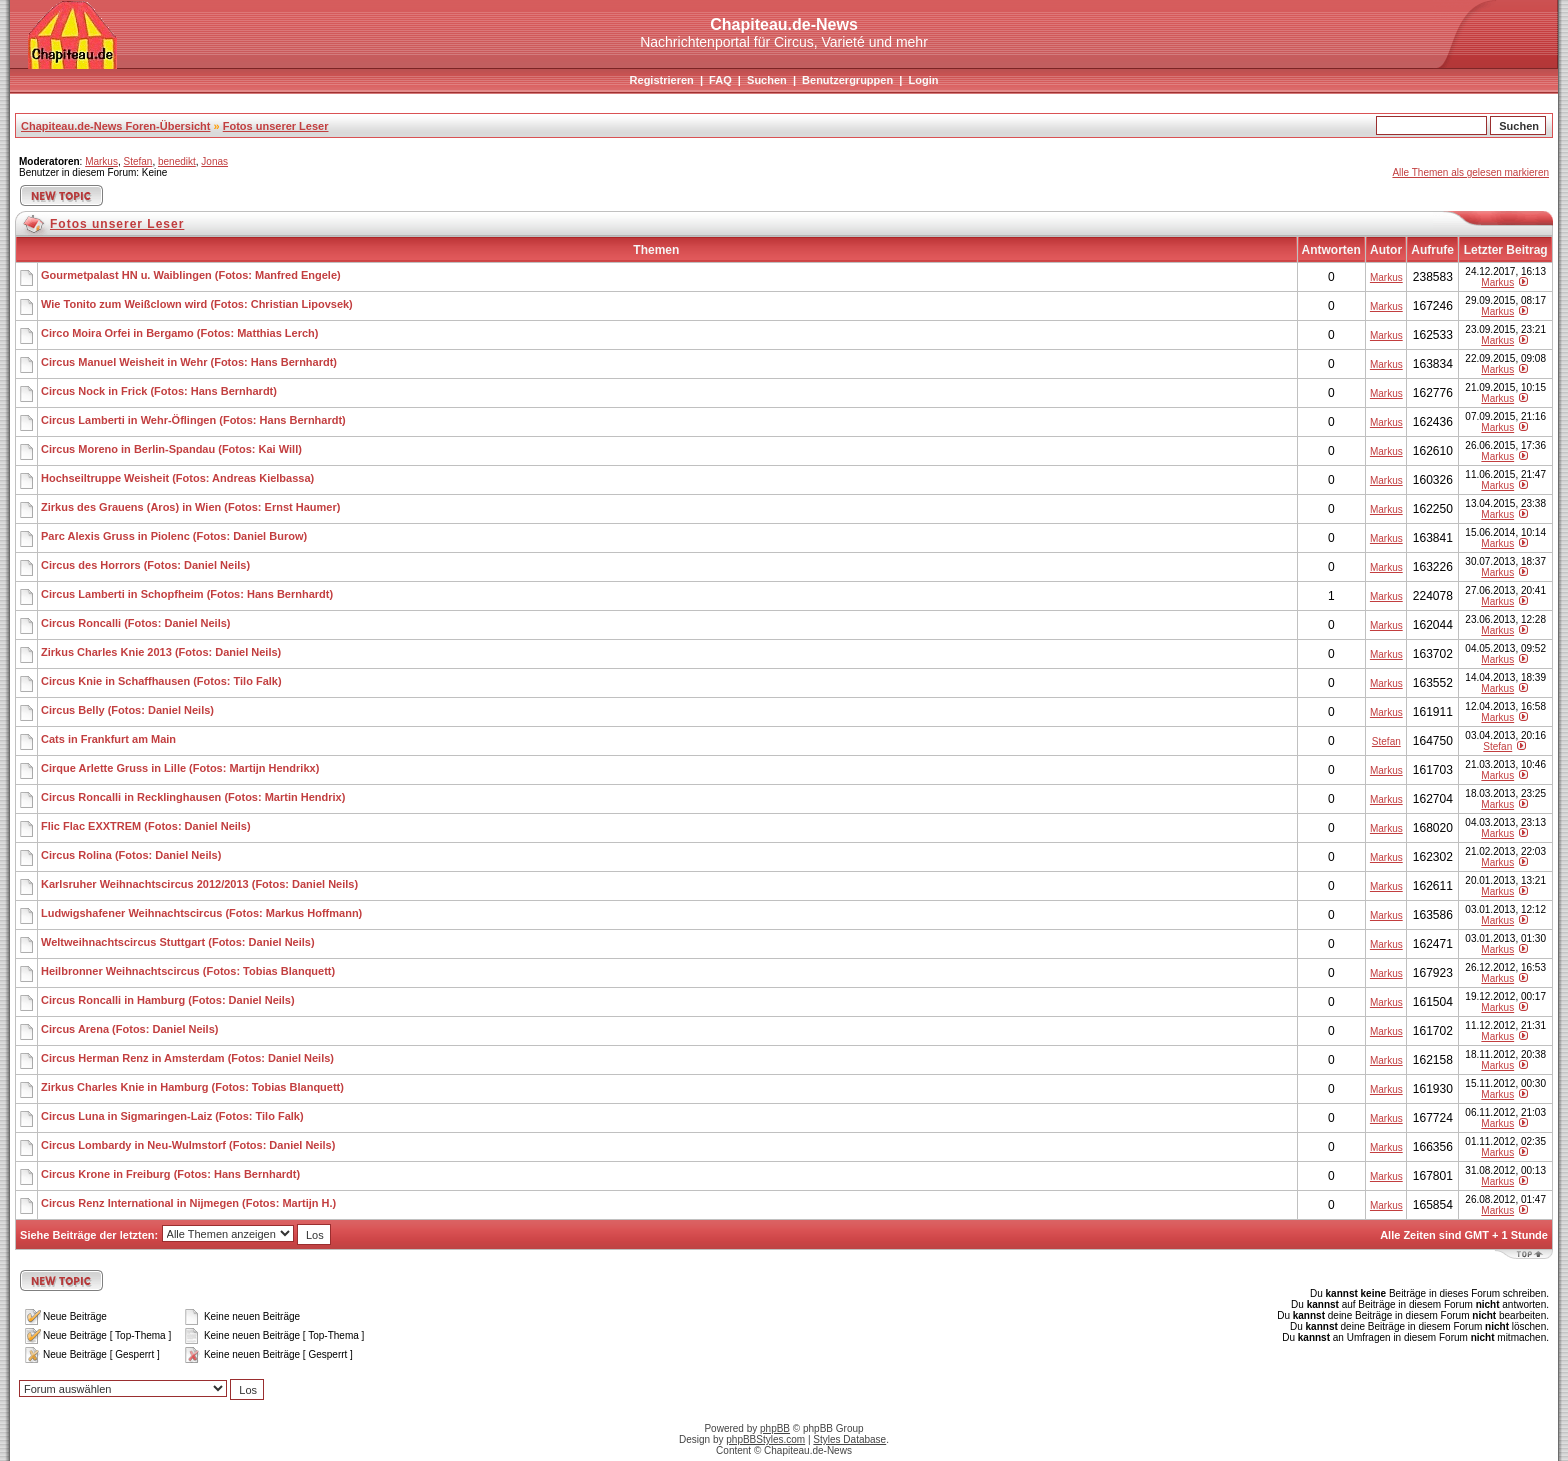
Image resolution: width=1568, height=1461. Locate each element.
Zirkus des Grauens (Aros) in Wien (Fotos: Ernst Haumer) (190, 507)
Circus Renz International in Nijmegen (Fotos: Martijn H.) (188, 1203)
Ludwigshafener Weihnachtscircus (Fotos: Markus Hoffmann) (201, 913)
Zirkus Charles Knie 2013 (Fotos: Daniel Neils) (161, 652)
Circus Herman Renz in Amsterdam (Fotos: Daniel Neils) (187, 1058)
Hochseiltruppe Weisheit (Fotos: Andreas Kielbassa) (177, 478)
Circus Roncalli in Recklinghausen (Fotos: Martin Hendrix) (193, 797)
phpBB (775, 1428)
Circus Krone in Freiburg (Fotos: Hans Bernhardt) (170, 1174)
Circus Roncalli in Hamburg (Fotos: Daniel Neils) (168, 1000)
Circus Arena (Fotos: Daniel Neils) (129, 1029)
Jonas (214, 161)
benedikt (177, 161)
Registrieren (662, 80)
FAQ (720, 80)
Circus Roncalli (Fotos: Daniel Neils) (135, 623)
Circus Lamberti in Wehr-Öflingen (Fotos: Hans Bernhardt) (193, 420)
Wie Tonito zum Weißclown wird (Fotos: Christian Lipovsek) (197, 304)
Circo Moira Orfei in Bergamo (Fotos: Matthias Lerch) (179, 333)
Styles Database (849, 1439)
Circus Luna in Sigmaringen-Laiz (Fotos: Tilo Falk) (172, 1116)
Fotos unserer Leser (276, 126)
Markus (101, 161)
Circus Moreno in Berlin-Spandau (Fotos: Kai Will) (171, 449)
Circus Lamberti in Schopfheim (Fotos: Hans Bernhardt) (187, 594)
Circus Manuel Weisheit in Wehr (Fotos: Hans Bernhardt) (189, 362)
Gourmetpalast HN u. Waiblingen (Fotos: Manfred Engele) (191, 275)
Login (923, 80)
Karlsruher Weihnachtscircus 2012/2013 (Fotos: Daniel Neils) (199, 884)
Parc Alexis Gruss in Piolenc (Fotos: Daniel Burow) (174, 536)
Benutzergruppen (847, 80)
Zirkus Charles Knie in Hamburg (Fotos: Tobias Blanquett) (192, 1087)
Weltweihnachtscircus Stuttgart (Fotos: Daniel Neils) (178, 942)
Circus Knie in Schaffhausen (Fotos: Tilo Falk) (161, 681)
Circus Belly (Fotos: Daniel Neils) (127, 710)
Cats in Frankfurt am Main (108, 739)
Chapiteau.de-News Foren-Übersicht (115, 126)
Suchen (767, 80)
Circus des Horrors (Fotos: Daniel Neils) (145, 565)
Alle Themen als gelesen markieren (1470, 172)
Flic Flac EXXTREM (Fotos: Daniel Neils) (146, 826)
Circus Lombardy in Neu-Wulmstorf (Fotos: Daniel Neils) (188, 1145)
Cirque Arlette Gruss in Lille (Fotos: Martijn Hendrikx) (180, 768)
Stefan (137, 161)
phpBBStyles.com (765, 1439)
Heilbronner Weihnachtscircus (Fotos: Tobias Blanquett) (188, 971)
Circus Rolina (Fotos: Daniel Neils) (131, 855)
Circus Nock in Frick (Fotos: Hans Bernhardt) (159, 391)
